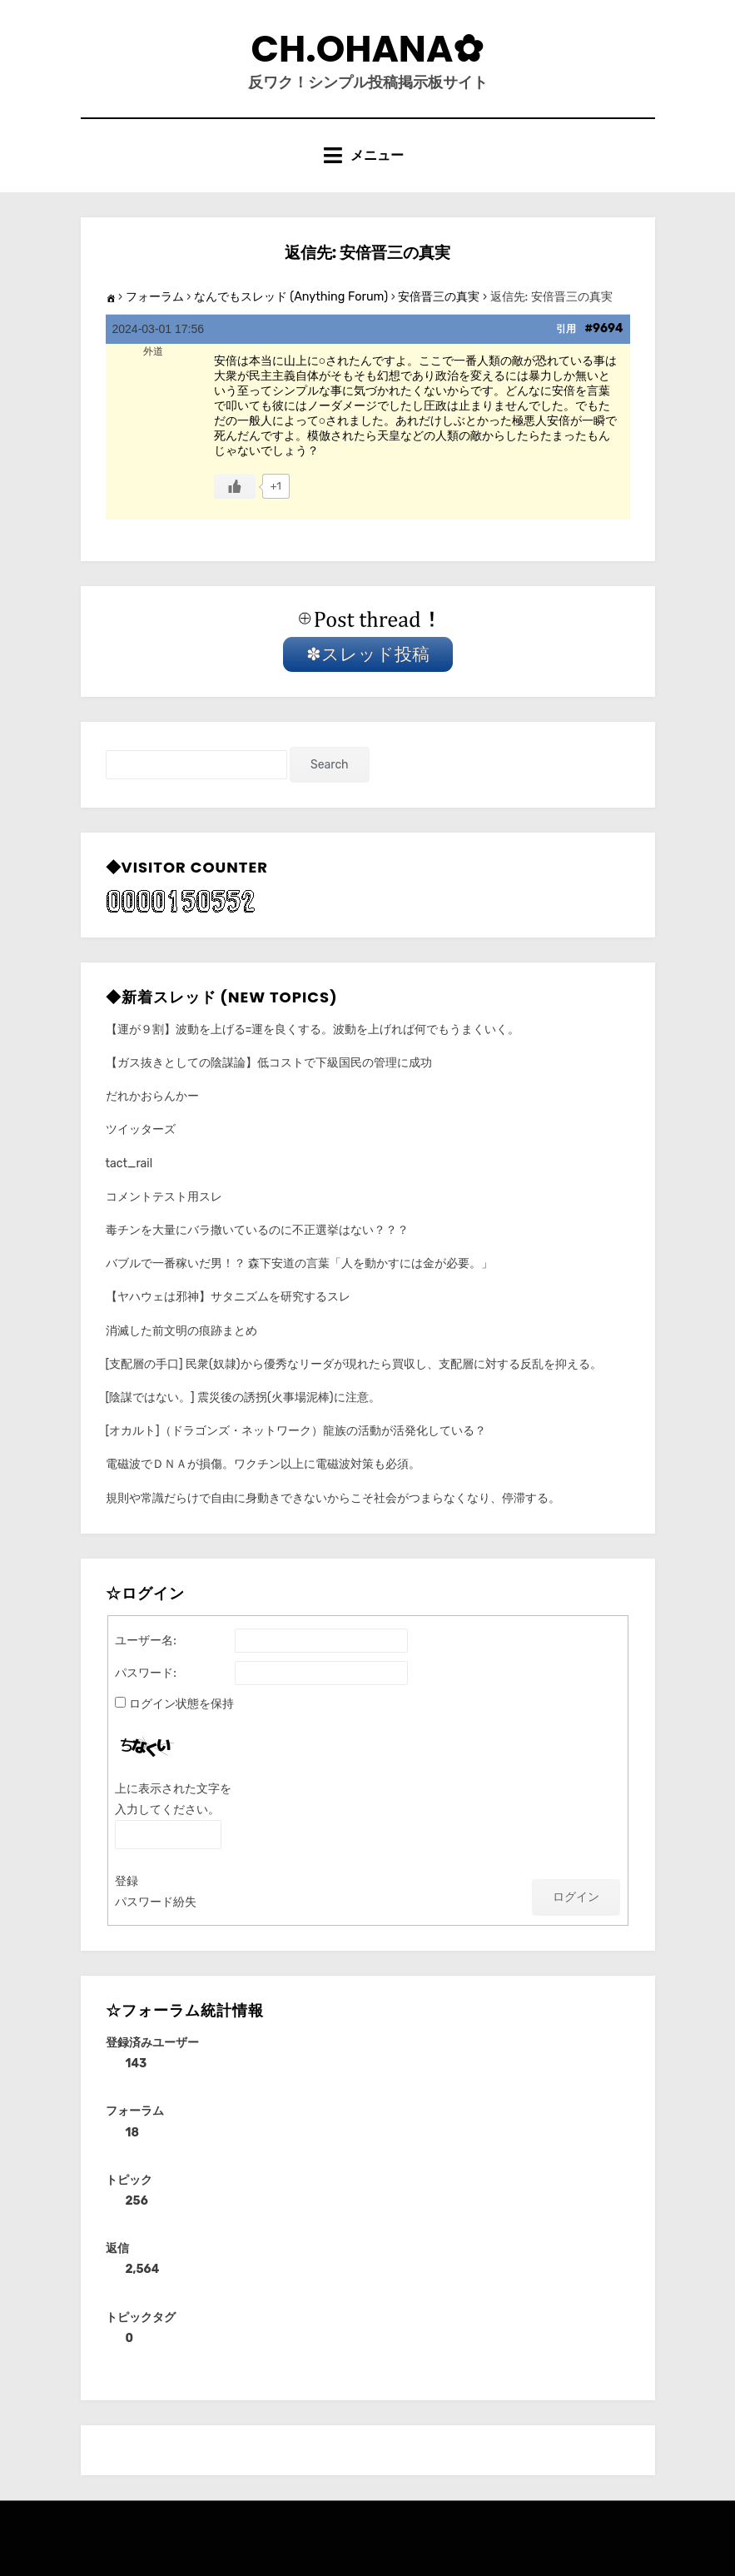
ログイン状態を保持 (181, 1704)
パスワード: (145, 1673)
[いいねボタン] (235, 486)
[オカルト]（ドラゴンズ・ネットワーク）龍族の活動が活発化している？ (296, 1431)
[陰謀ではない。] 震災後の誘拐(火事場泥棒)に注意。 (243, 1397)
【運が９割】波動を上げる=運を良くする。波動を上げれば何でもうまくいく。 (313, 1029)
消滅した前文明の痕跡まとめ (181, 1331)
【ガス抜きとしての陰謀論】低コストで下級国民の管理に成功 (269, 1063)
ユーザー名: (145, 1641)
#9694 (603, 328)
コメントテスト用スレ (164, 1197)
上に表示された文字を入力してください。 (173, 1799)
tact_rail (129, 1163)
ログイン (576, 1897)
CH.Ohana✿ (367, 48)
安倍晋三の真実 (438, 297)
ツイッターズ (141, 1129)
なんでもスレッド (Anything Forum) (291, 297)
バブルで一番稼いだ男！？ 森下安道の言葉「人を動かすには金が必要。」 (299, 1263)
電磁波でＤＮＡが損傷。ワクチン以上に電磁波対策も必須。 (263, 1464)
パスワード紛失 (155, 1902)
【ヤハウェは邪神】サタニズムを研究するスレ (228, 1297)
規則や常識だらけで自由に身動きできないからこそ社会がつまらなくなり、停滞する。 (333, 1498)
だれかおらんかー (152, 1096)
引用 (566, 329)
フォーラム (155, 297)
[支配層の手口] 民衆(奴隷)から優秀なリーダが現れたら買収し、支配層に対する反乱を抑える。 (354, 1364)
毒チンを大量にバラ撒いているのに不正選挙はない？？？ (257, 1230)
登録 (126, 1881)
